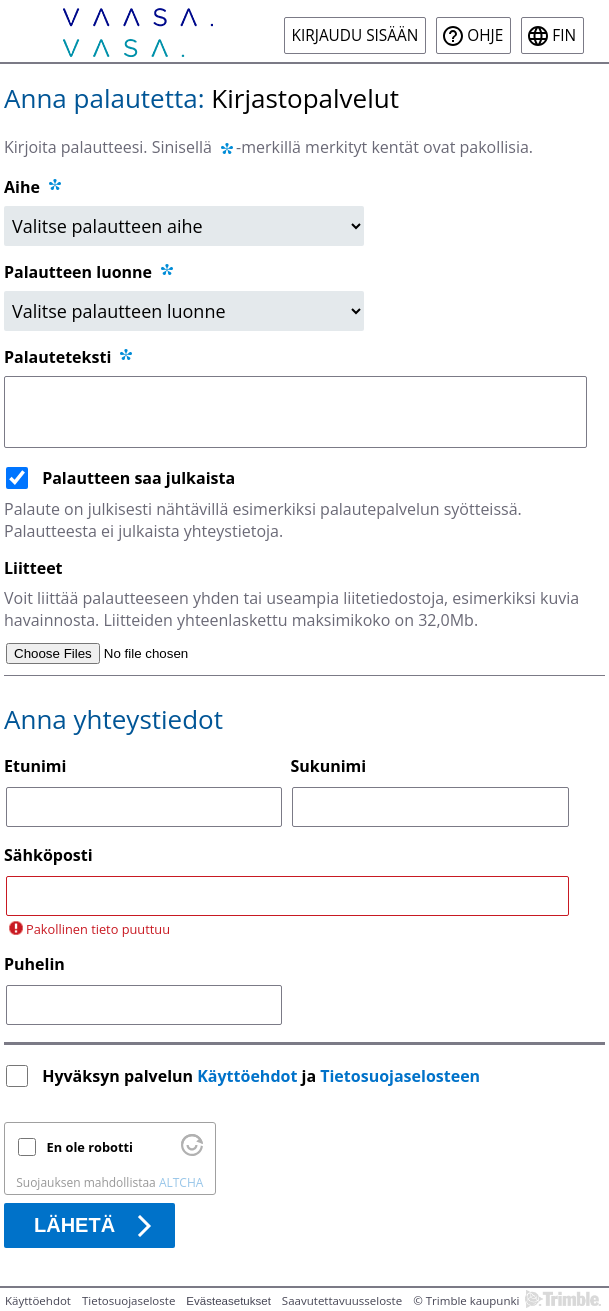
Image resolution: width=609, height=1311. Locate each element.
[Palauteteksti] (295, 412)
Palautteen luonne (90, 272)
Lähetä (74, 1225)
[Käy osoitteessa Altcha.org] (192, 1151)
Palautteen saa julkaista (138, 478)
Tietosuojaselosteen (400, 1076)
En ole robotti (90, 1147)
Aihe (22, 187)
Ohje (485, 35)
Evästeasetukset (228, 1301)
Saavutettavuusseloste (342, 1300)
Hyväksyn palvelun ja (263, 1076)
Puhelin (34, 964)
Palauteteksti (69, 357)
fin (564, 35)
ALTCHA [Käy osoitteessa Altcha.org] (181, 1182)
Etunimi (35, 766)
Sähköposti (48, 855)
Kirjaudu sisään (355, 35)
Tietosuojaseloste (128, 1300)
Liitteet (33, 568)
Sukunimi (328, 766)
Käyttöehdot (247, 1076)
